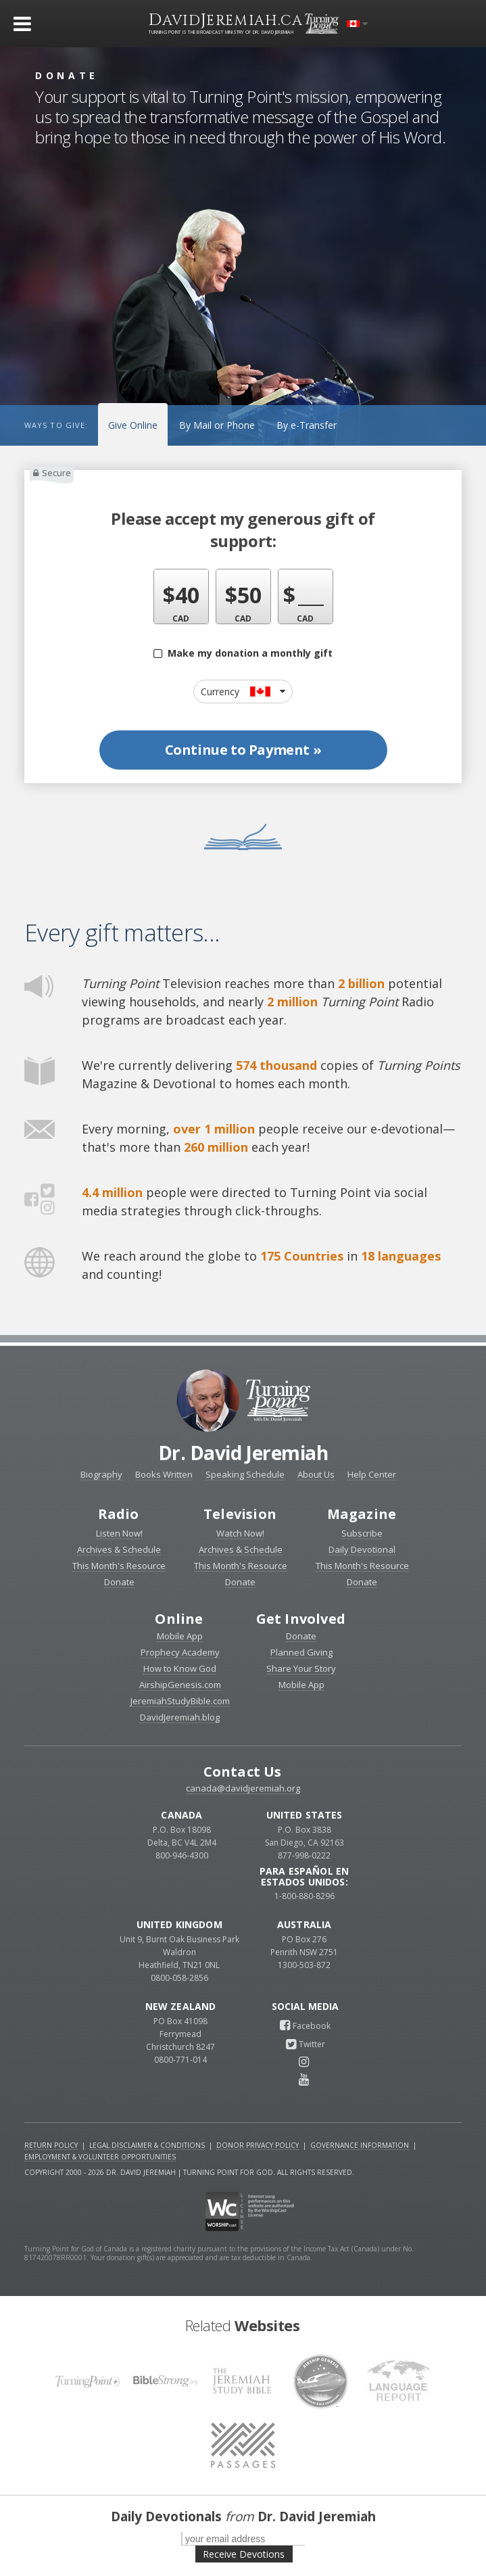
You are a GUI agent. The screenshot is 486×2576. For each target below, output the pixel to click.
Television (239, 1514)
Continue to (243, 750)
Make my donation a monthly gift (243, 653)
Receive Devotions (244, 2554)
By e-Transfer (306, 425)
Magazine (362, 1514)
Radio (118, 1514)
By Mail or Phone (217, 425)
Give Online (132, 425)
